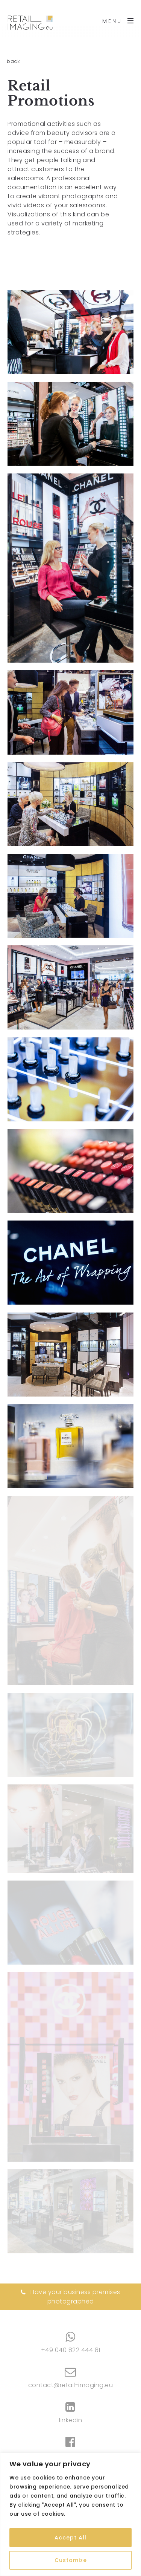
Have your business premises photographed (70, 2297)
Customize (71, 2560)
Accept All (70, 2537)
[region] (70, 2514)
